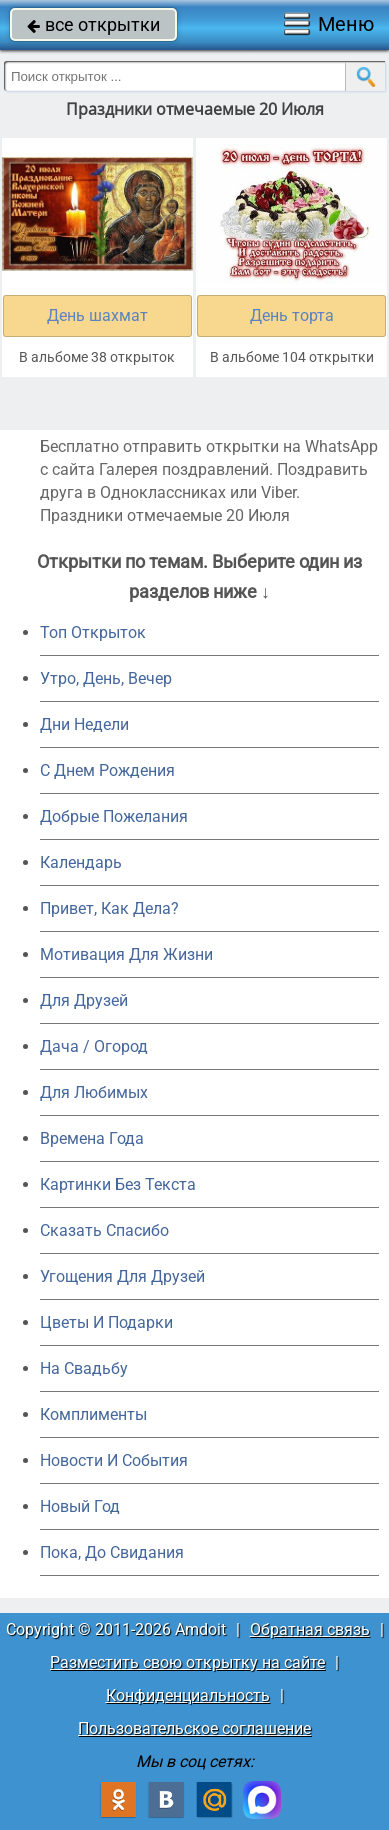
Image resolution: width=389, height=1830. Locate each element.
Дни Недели (84, 724)
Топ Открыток (93, 632)
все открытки (93, 24)
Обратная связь (310, 1629)
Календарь (81, 862)
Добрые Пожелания (114, 816)
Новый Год (80, 1506)
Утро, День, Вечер (106, 678)
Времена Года (92, 1138)
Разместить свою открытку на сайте (187, 1662)
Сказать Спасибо (104, 1230)
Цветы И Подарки (106, 1322)
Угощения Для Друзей (122, 1276)
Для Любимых (94, 1092)
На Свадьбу (84, 1368)
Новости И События (114, 1460)
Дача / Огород (94, 1046)
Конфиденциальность (188, 1695)
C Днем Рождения (107, 770)
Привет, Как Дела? (109, 908)
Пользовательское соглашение (194, 1728)
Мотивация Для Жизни (126, 954)
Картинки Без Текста (118, 1184)
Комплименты (93, 1414)
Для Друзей (84, 1000)
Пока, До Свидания (112, 1552)
